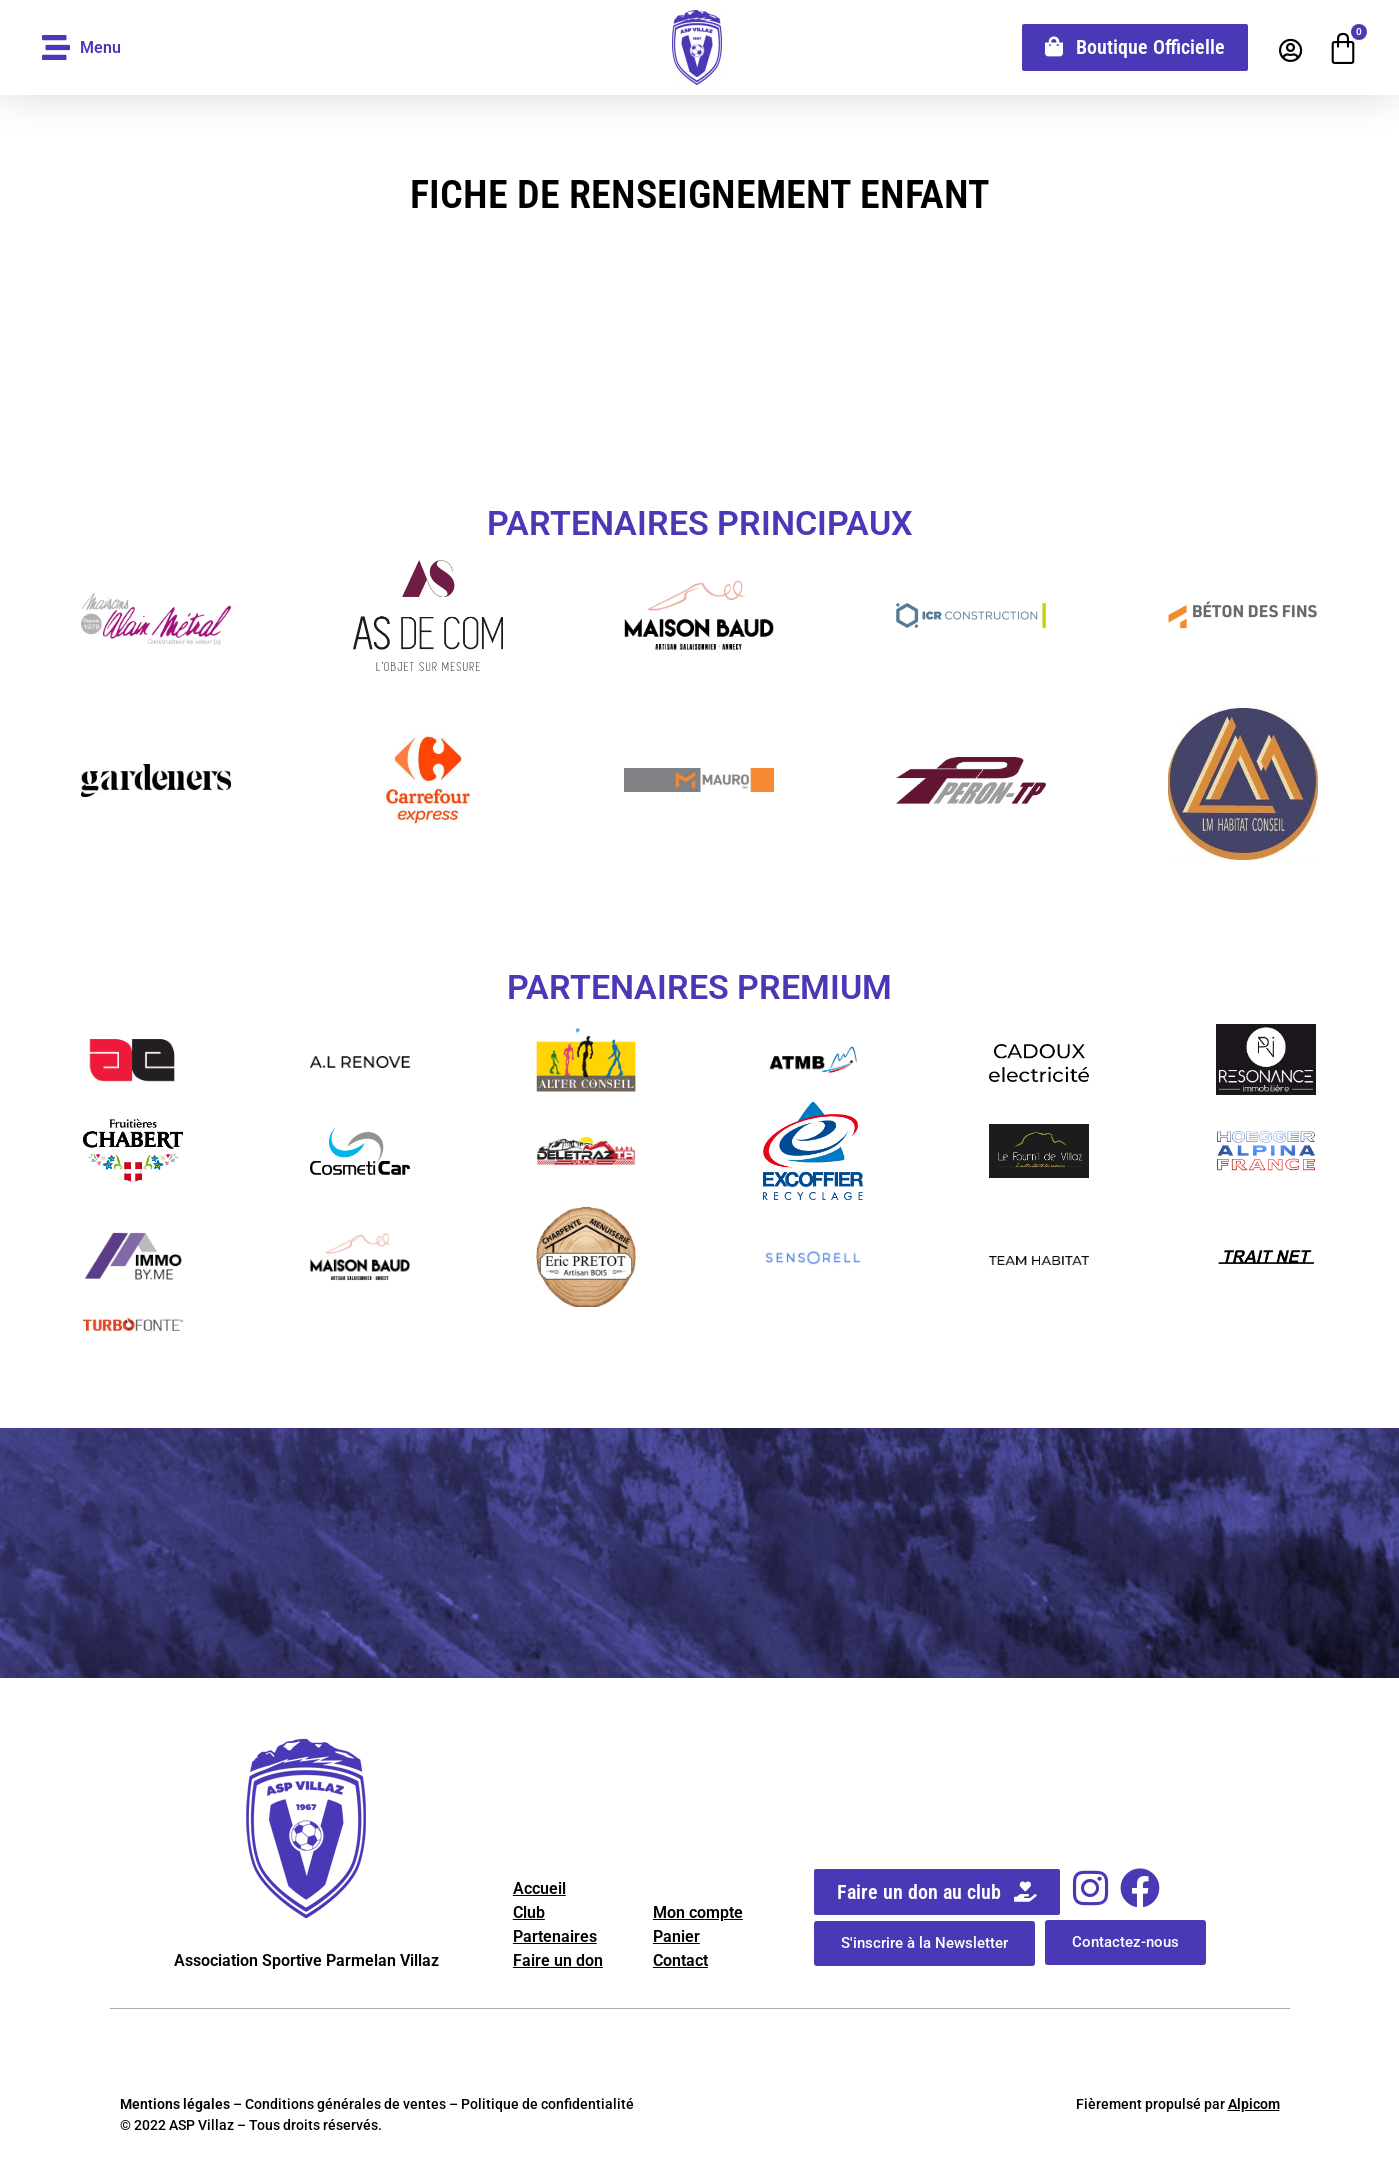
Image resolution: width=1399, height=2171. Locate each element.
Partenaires (555, 1936)
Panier (676, 1936)
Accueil (539, 1888)
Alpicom (1254, 2104)
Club (529, 1912)
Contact (680, 1960)
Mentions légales (175, 2104)
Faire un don (558, 1960)
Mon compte (698, 1912)
